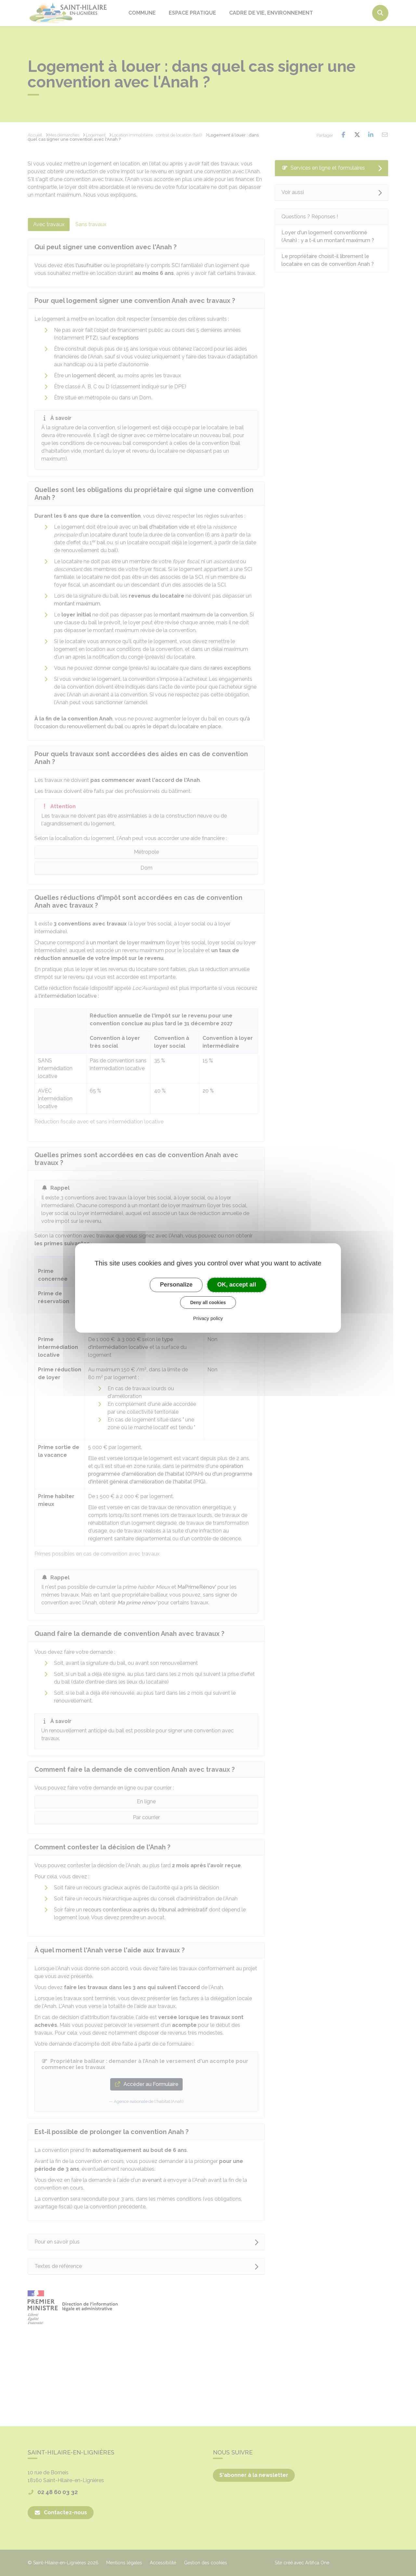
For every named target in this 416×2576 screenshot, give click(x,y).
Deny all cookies (208, 1302)
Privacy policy (208, 1318)
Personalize (176, 1284)
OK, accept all (236, 1284)
